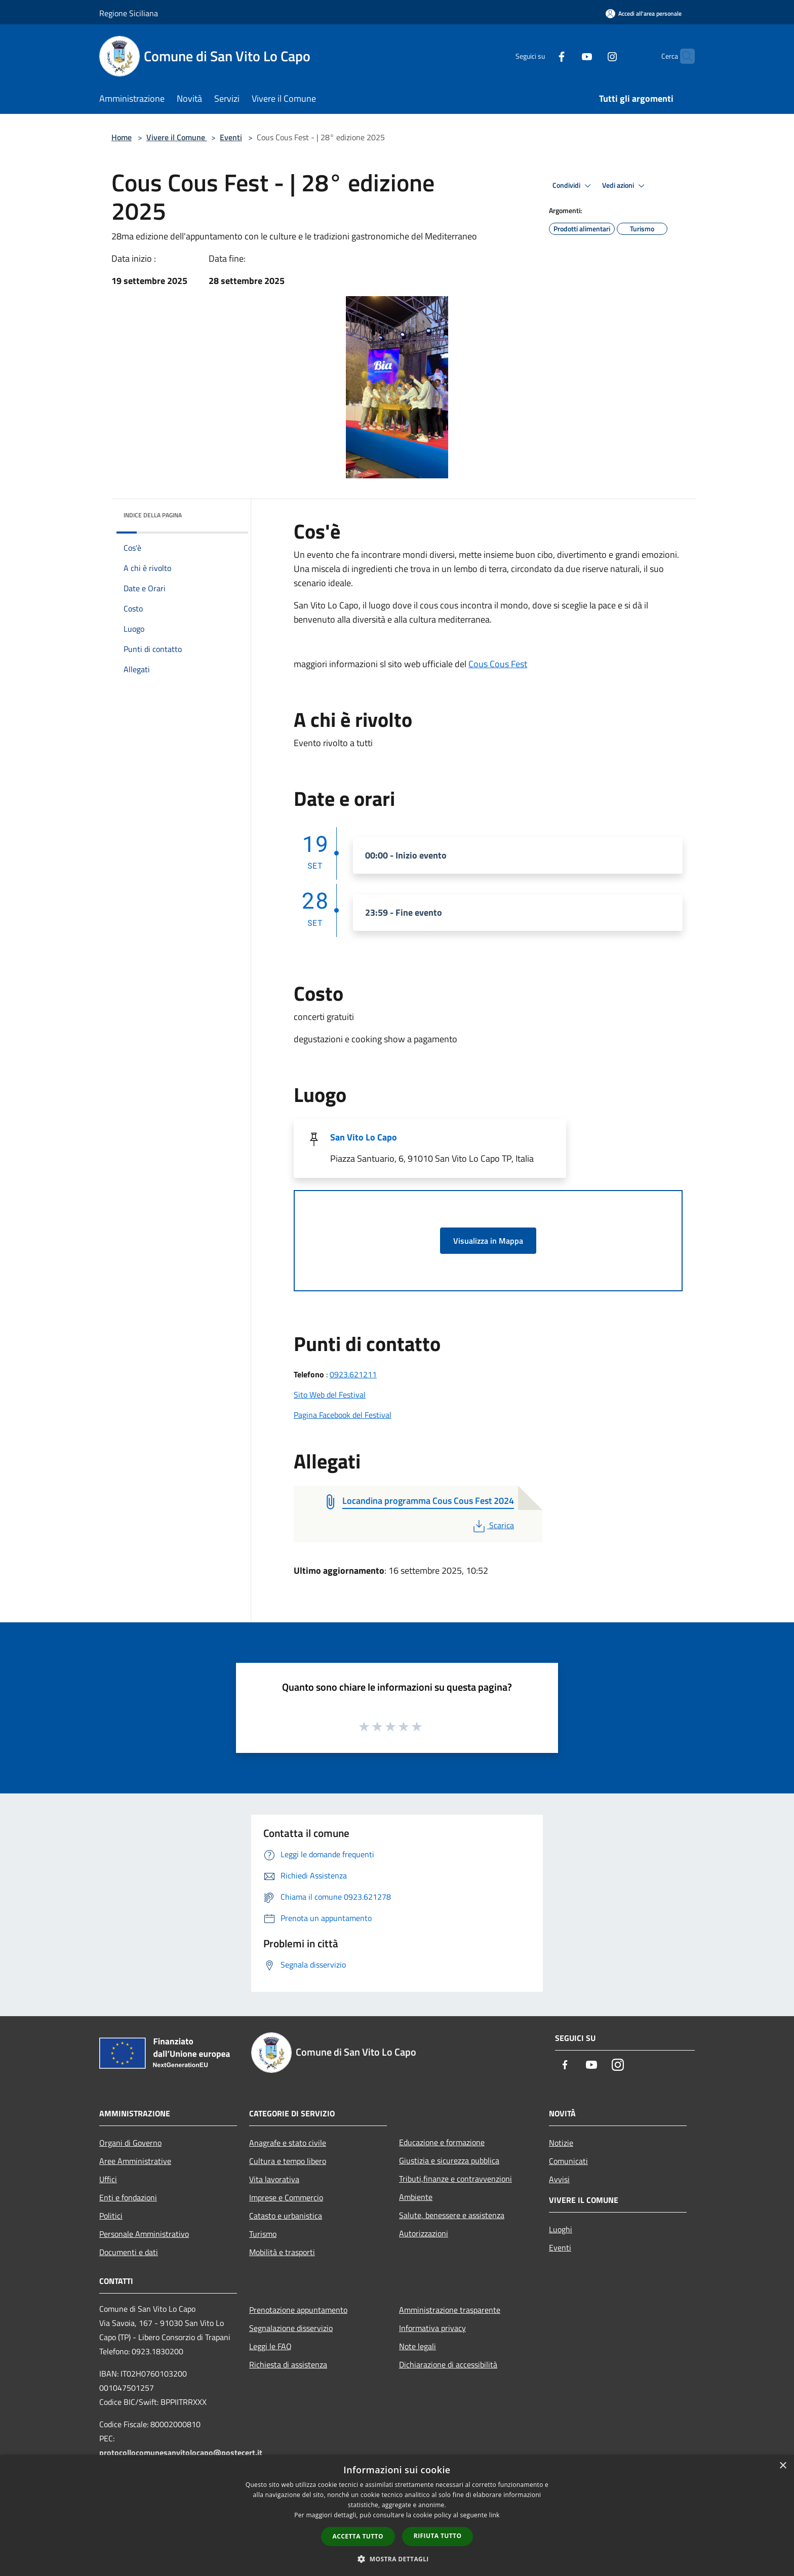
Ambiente (415, 2197)
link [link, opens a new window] (494, 2515)
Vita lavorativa (274, 2179)
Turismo (262, 2234)
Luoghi (560, 2229)
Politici (111, 2216)
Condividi (573, 186)
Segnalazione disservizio (291, 2328)
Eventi (231, 137)
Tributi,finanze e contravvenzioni (455, 2179)
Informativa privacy (432, 2328)
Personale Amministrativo (144, 2234)
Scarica (492, 1525)
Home (121, 137)
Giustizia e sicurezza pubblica (449, 2160)
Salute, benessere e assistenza (451, 2215)
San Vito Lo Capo (363, 1137)
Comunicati (568, 2161)
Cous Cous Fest (497, 664)
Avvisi (559, 2179)
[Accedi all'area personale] (643, 13)
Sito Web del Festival (330, 1394)
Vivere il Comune (176, 137)
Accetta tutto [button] (358, 2536)
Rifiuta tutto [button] (438, 2535)
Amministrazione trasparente (449, 2310)
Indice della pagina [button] (153, 515)
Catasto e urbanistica (285, 2216)
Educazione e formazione (442, 2142)
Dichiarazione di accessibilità (448, 2364)
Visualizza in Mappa (488, 1241)
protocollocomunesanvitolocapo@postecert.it (180, 2452)
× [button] (782, 2466)
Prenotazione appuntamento (298, 2310)
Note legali (417, 2346)
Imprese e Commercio (286, 2197)
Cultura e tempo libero (287, 2161)
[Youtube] (567, 56)
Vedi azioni (625, 186)
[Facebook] (542, 56)
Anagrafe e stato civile (287, 2143)
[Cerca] (682, 56)
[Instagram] (592, 56)
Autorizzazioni (423, 2233)
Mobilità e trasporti (282, 2252)
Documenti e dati (128, 2252)
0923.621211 (353, 1374)
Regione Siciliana (128, 13)
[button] (397, 2559)
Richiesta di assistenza (288, 2364)
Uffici (108, 2179)
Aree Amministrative (135, 2161)
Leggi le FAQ (270, 2346)
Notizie (561, 2143)
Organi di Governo (130, 2143)
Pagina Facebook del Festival (342, 1415)
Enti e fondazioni (128, 2197)
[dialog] (397, 2515)
